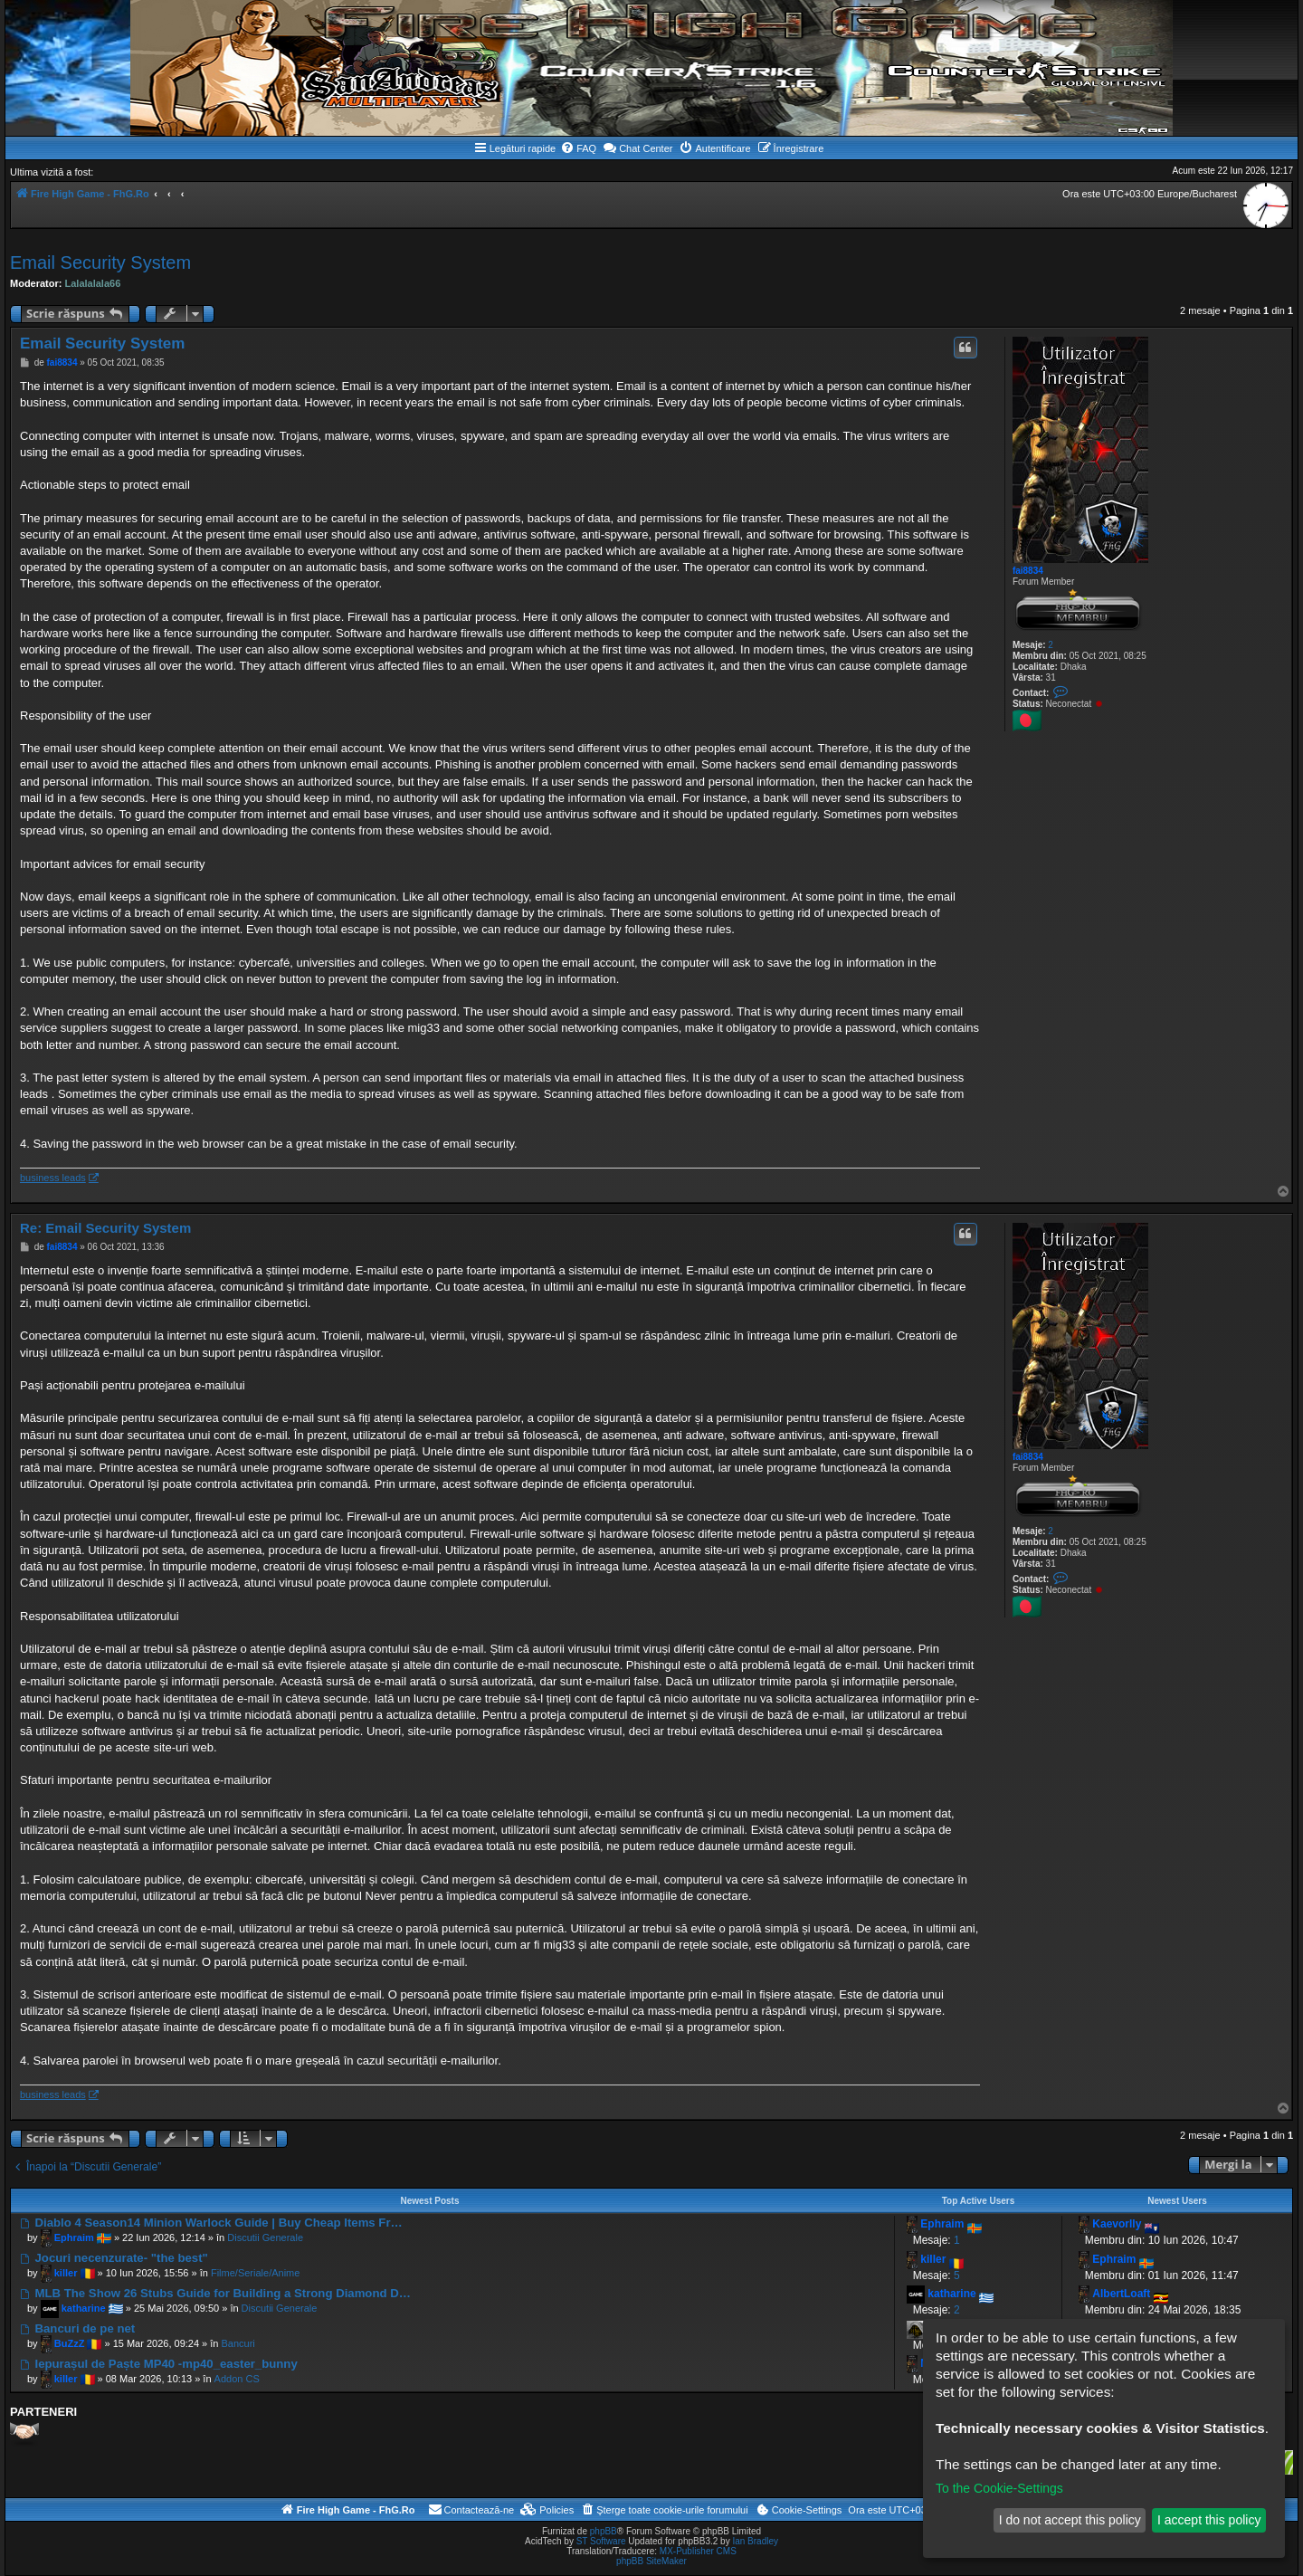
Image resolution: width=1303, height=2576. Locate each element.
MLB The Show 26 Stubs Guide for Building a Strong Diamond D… (215, 2293)
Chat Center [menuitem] (637, 147)
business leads (53, 1177)
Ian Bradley (755, 2541)
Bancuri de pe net (77, 2328)
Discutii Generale (265, 2237)
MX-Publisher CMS (698, 2551)
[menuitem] (578, 148)
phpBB (603, 2531)
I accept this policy (1208, 2520)
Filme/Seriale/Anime (255, 2272)
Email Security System (100, 262)
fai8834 (1028, 571)
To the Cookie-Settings (999, 2488)
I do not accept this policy (1070, 2520)
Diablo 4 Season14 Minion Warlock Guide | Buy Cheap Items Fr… (211, 2222)
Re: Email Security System (105, 1228)
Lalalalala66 (93, 283)
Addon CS (237, 2378)
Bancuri (238, 2343)
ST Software (601, 2541)
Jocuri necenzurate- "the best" (114, 2258)
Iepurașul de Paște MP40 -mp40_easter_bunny (159, 2364)
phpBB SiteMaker (651, 2561)
